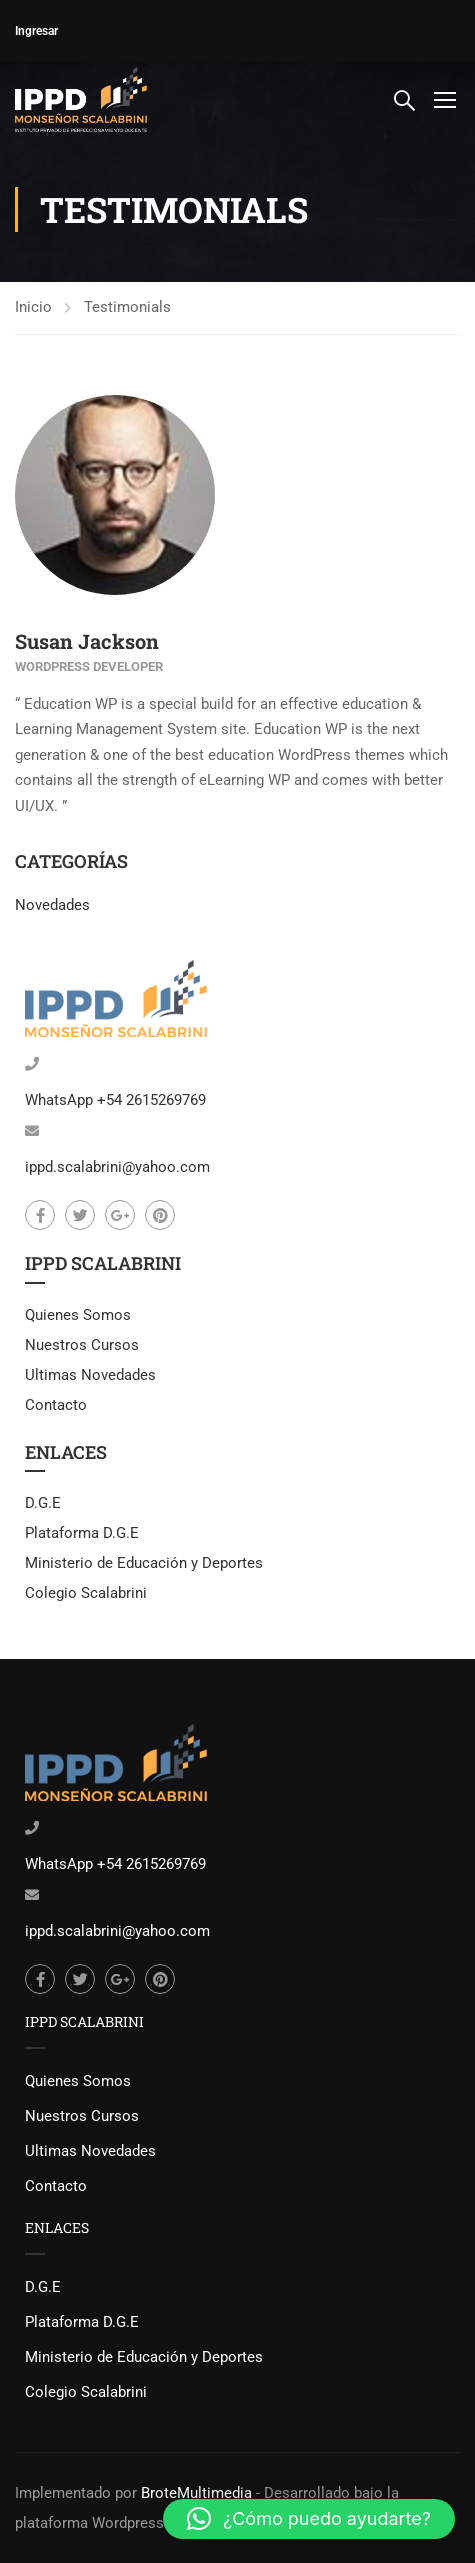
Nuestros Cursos (82, 1345)
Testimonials (127, 307)
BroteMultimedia (196, 2493)
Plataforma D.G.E (82, 1533)
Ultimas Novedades (90, 1375)
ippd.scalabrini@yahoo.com (117, 1167)
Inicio (33, 307)
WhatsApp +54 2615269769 (115, 1100)
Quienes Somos (78, 1315)
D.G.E (43, 1503)
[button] (309, 2519)
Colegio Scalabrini (86, 1593)
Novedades (52, 905)
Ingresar (36, 31)
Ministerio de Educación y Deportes (144, 1563)
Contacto (56, 1405)
